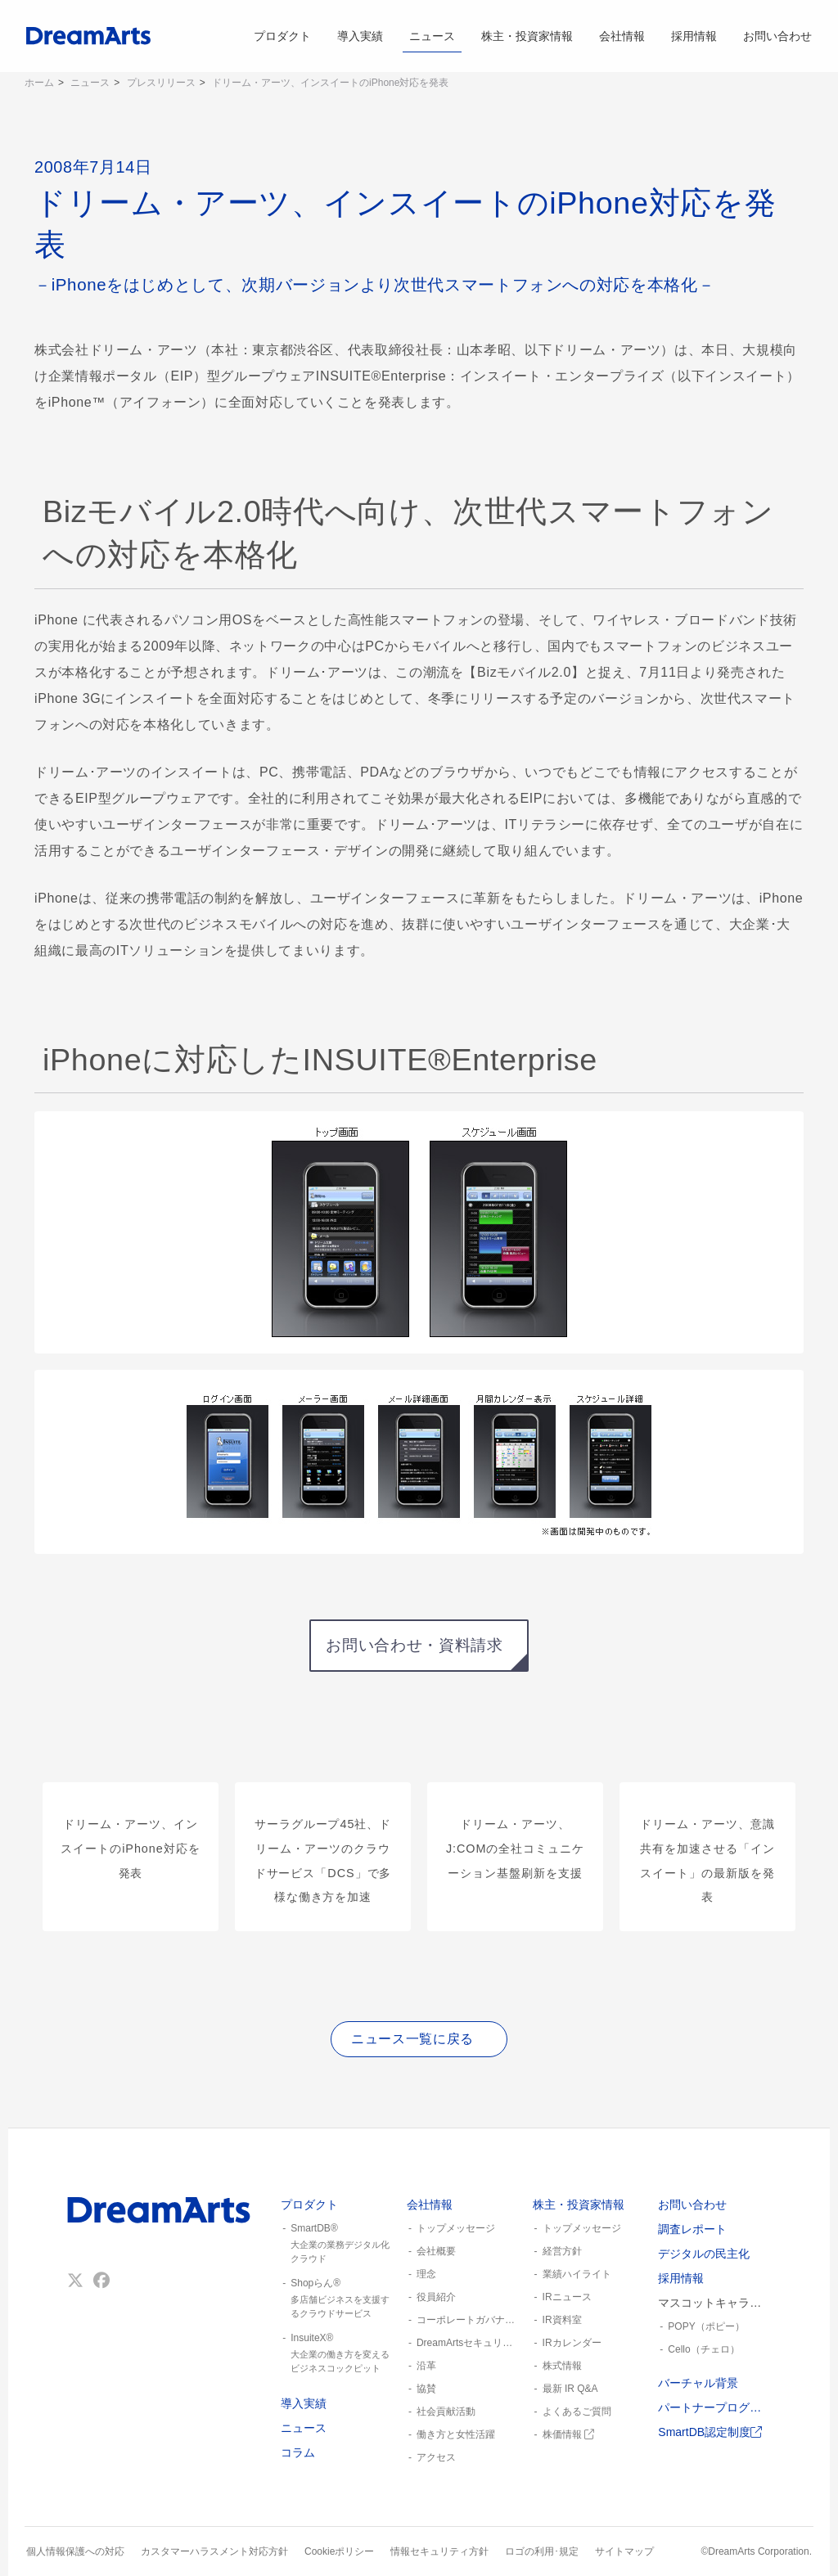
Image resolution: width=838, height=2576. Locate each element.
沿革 (426, 2365)
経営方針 (562, 2251)
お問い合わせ (777, 36)
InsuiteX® (337, 2353)
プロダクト (282, 36)
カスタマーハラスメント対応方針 (214, 2551)
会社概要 (436, 2251)
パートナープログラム (714, 2407)
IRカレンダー (572, 2343)
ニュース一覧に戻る (412, 2039)
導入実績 (360, 36)
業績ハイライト (577, 2274)
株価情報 (568, 2434)
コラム (298, 2452)
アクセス (436, 2457)
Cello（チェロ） (703, 2349)
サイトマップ (624, 2551)
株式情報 (562, 2365)
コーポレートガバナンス (468, 2320)
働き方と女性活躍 (456, 2434)
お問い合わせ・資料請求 (414, 1645)
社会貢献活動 (446, 2411)
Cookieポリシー (339, 2551)
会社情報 (622, 36)
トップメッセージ (456, 2228)
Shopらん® (337, 2298)
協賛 (426, 2388)
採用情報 (694, 36)
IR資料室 (562, 2320)
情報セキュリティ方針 (439, 2551)
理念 (426, 2274)
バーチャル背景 (698, 2382)
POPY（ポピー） (706, 2326)
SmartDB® (337, 2243)
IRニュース (567, 2297)
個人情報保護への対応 (75, 2551)
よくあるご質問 (577, 2411)
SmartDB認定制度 (710, 2432)
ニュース (432, 36)
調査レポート (692, 2229)
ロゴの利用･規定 (542, 2551)
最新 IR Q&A (570, 2388)
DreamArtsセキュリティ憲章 (468, 2343)
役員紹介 (436, 2297)
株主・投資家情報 (527, 36)
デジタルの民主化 (704, 2253)
